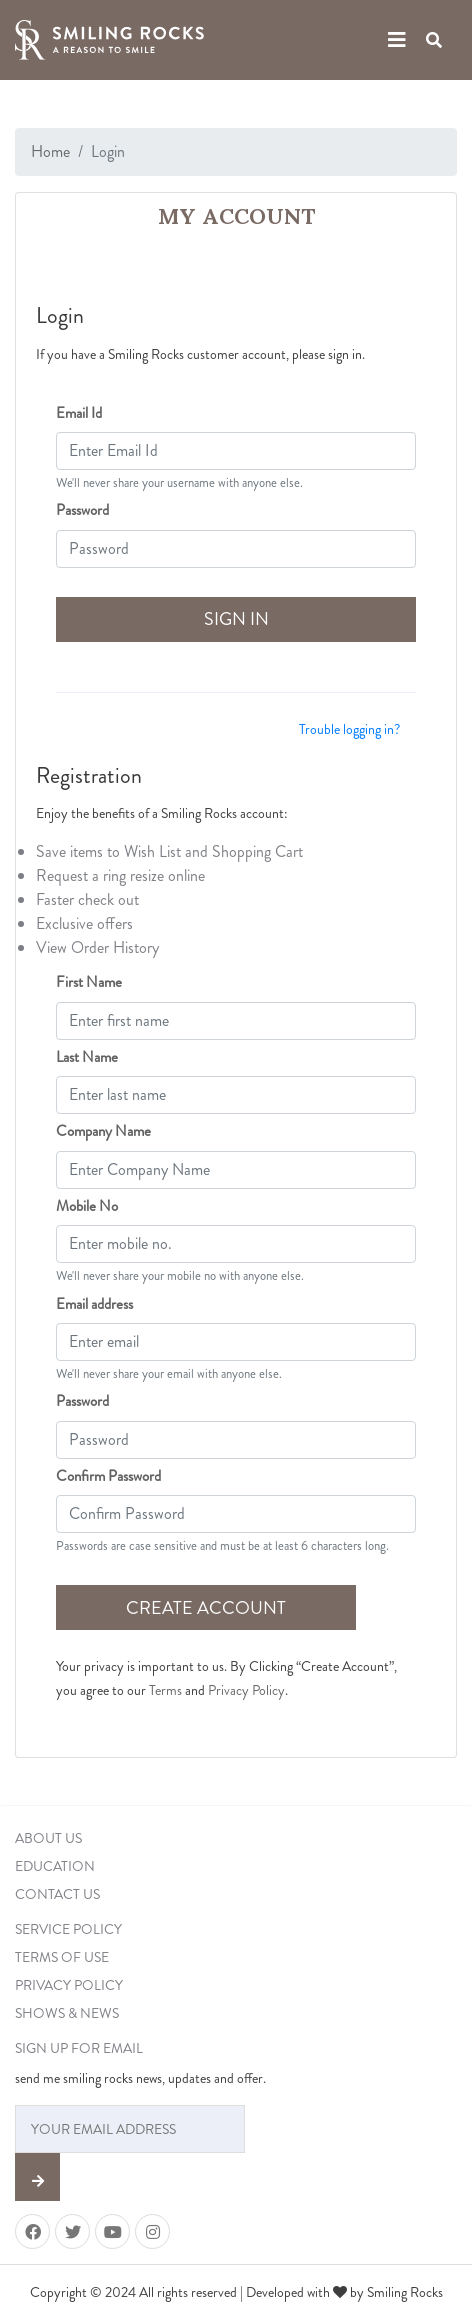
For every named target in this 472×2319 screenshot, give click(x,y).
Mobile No (87, 1206)
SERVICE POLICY (68, 1929)
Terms (165, 1690)
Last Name (87, 1057)
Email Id (79, 413)
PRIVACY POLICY (69, 1985)
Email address (94, 1304)
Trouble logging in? (349, 729)
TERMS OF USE (62, 1957)
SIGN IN (236, 619)
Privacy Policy (246, 1690)
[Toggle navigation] (397, 40)
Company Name (103, 1131)
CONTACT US (57, 1894)
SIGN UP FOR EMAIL (79, 2048)
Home (50, 151)
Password (82, 510)
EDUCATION (55, 1866)
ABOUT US (48, 1838)
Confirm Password (108, 1476)
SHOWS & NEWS (67, 2013)
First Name (89, 982)
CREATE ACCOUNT (206, 1608)
